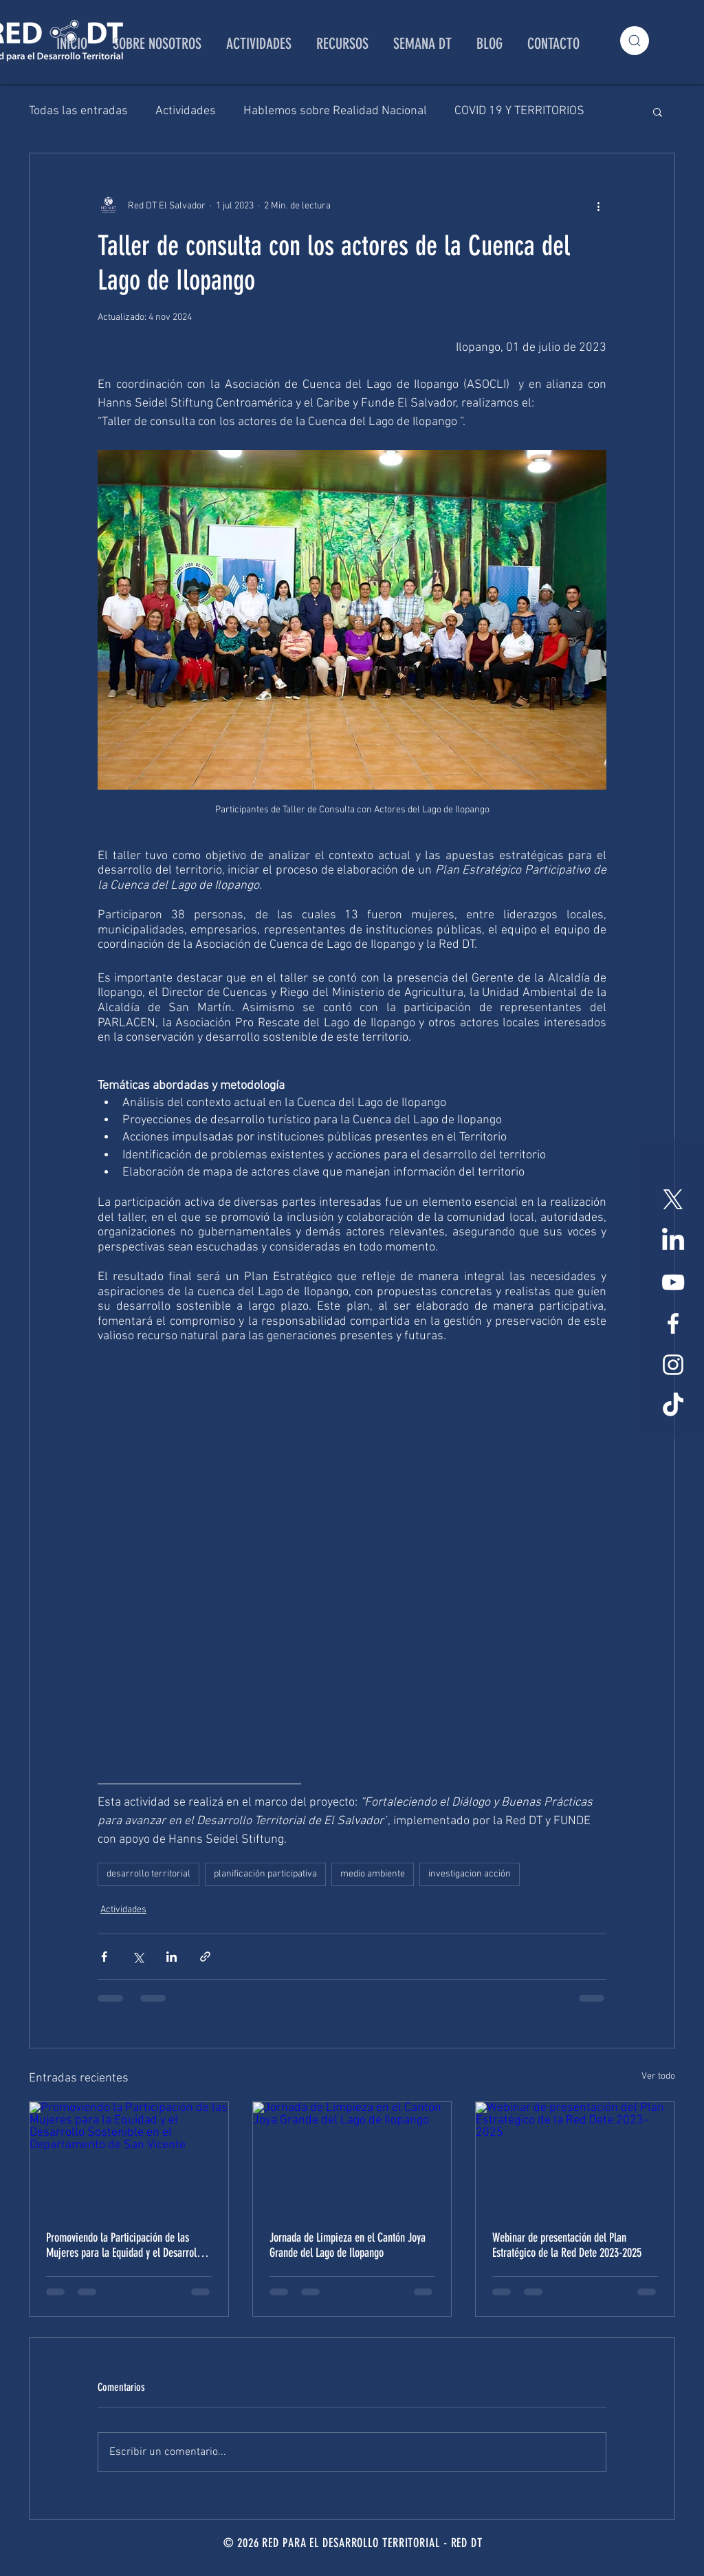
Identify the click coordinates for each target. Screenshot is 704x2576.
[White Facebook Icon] (673, 1323)
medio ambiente (372, 1874)
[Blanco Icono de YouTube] (673, 1282)
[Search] (634, 40)
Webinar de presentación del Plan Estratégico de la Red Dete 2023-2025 (566, 2245)
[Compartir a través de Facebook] (104, 1956)
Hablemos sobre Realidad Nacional (335, 111)
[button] (657, 111)
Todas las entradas (78, 111)
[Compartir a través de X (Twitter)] (137, 1956)
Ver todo (658, 2076)
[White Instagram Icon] (673, 1364)
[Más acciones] (598, 205)
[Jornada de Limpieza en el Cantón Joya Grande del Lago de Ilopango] (352, 2158)
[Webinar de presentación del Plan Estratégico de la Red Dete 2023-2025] (575, 2158)
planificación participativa (265, 1874)
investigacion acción (469, 1874)
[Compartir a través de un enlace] (205, 1956)
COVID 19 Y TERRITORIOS (519, 111)
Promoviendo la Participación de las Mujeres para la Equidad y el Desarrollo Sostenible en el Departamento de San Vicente (125, 2245)
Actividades (185, 111)
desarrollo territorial (148, 1874)
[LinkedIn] (673, 1241)
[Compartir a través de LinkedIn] (171, 1956)
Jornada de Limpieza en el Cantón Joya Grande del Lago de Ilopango (348, 2245)
